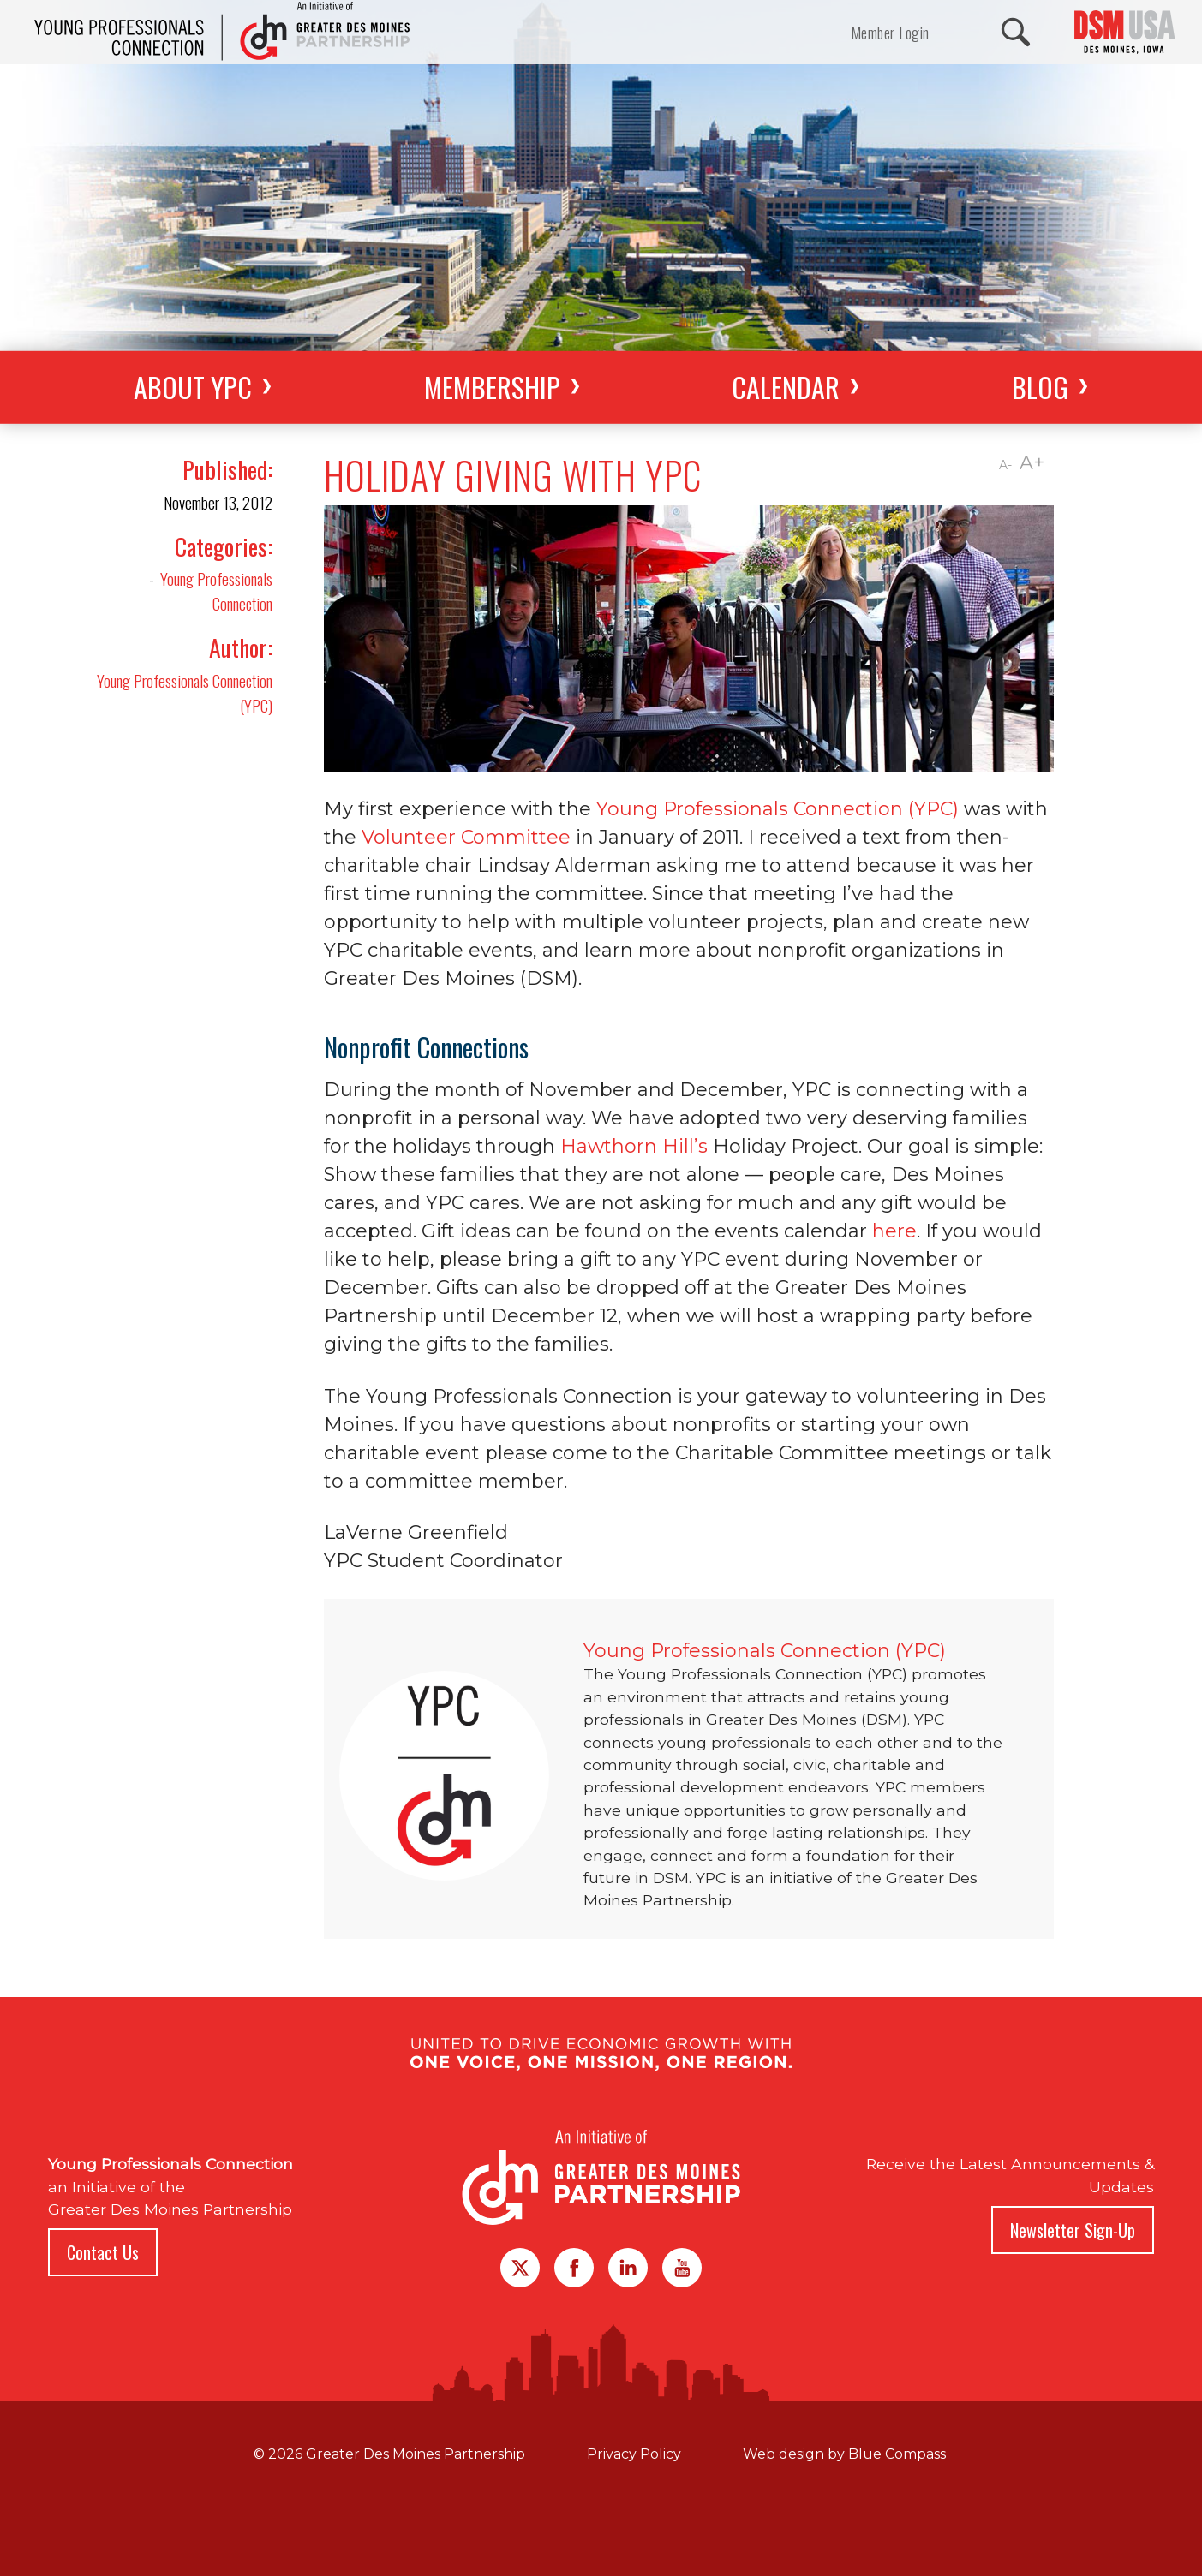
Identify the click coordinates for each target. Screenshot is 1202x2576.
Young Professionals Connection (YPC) (184, 693)
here (894, 1231)
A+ (1032, 462)
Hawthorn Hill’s (634, 1146)
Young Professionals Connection (216, 591)
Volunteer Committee (466, 837)
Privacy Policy (634, 2454)
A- (1005, 465)
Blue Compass (897, 2454)
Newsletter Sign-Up (1072, 2230)
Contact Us (103, 2252)
